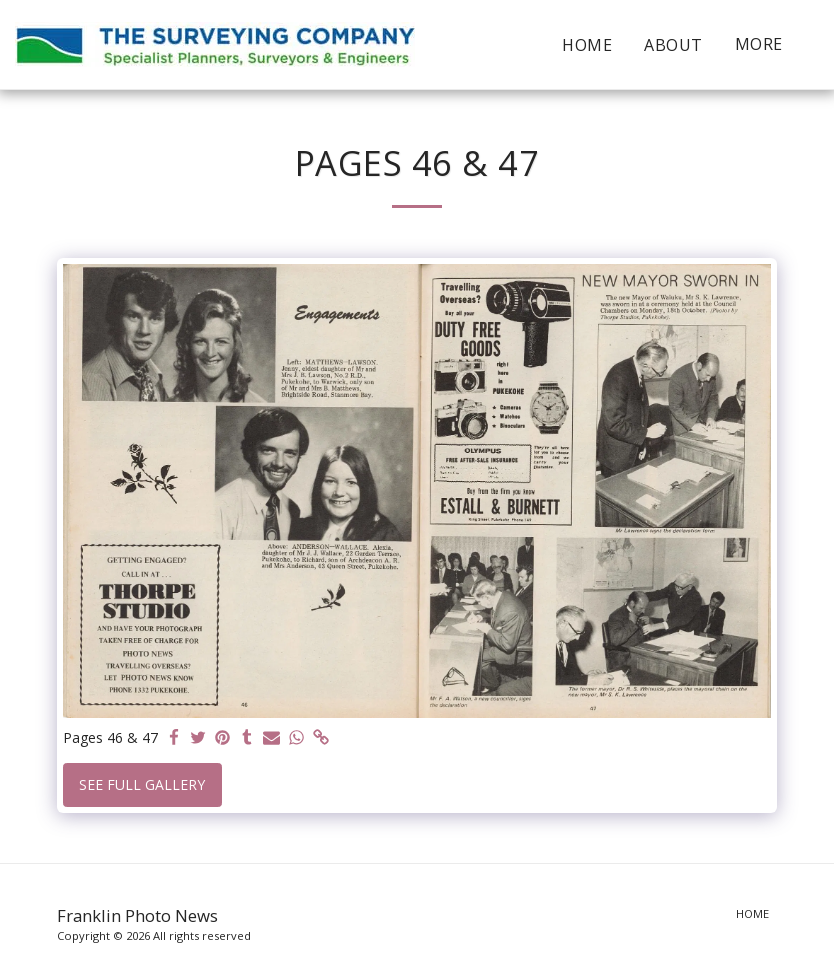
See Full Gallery (142, 784)
